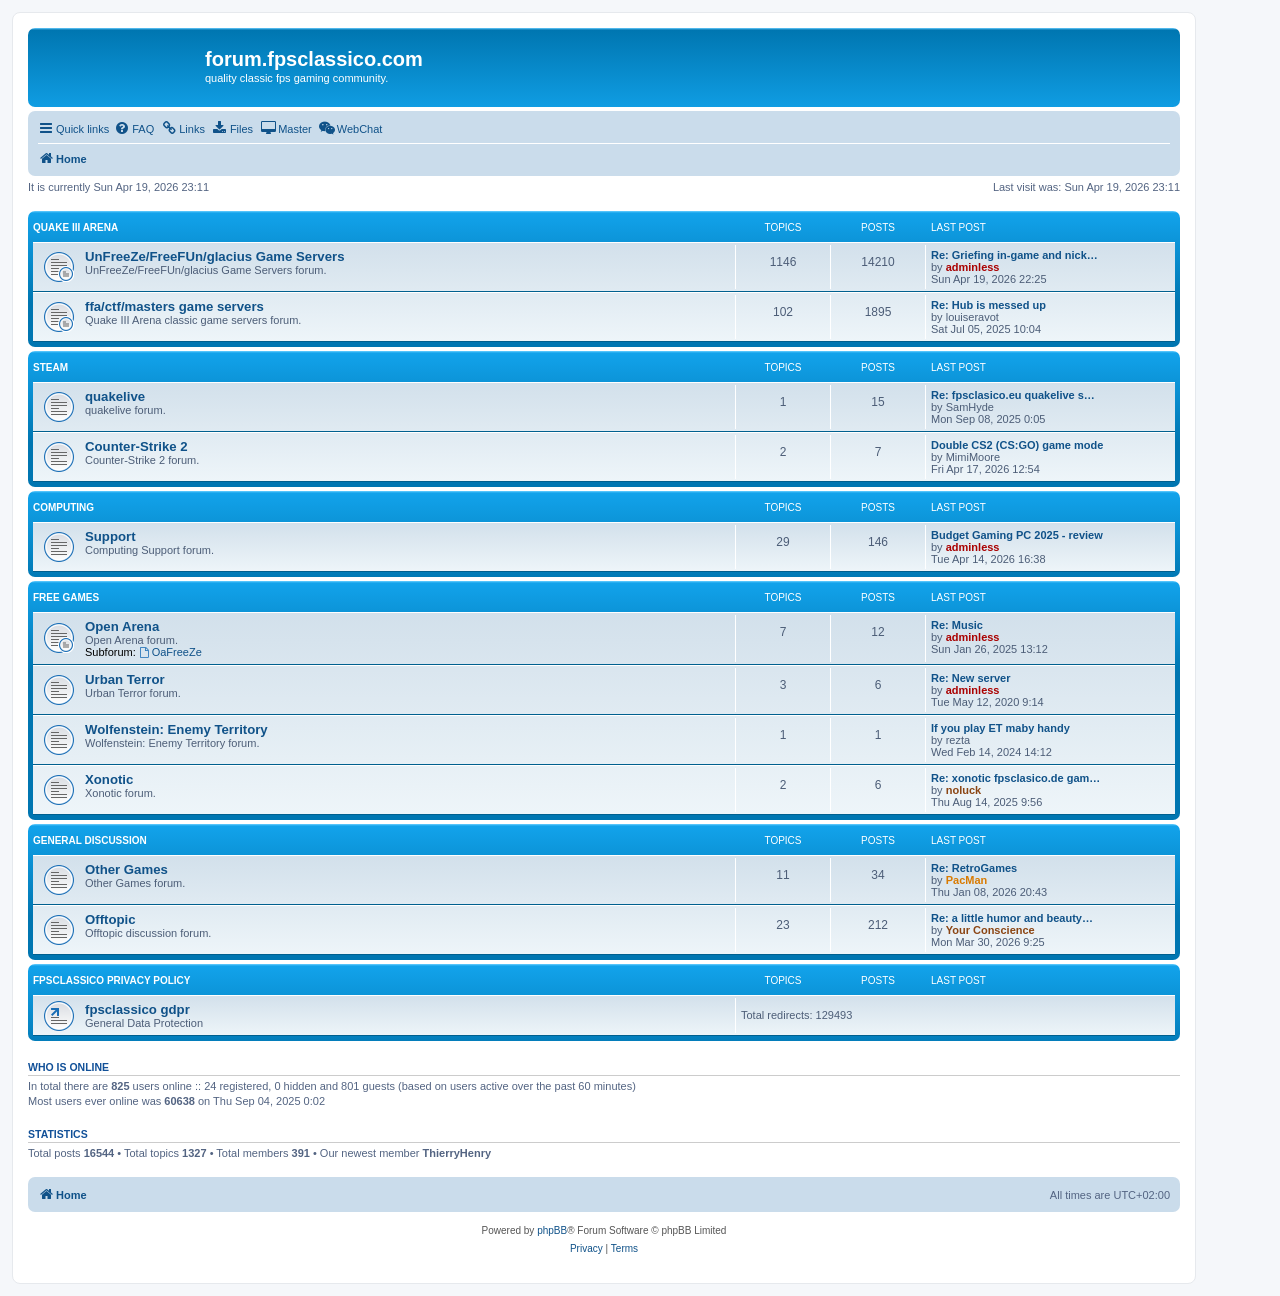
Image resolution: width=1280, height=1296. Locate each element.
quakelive (115, 396)
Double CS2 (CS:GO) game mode (1017, 445)
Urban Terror (125, 679)
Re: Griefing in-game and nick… (1014, 255)
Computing (63, 507)
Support (110, 536)
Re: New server (971, 678)
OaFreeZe (170, 652)
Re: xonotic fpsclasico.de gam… (1015, 778)
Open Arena (122, 626)
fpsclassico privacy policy (111, 980)
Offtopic (110, 919)
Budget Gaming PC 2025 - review (1017, 535)
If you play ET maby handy (1000, 728)
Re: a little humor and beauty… (1012, 918)
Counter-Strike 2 (136, 446)
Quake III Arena (75, 227)
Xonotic (109, 779)
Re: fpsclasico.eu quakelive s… (1013, 395)
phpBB (552, 1230)
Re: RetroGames (974, 868)
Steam (50, 367)
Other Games (126, 869)
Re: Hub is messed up (988, 305)
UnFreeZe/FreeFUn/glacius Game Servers (214, 256)
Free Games (66, 597)
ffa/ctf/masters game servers (174, 306)
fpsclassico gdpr (137, 1009)
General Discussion (90, 840)
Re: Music (957, 625)
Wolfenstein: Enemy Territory (176, 729)
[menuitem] (134, 129)
